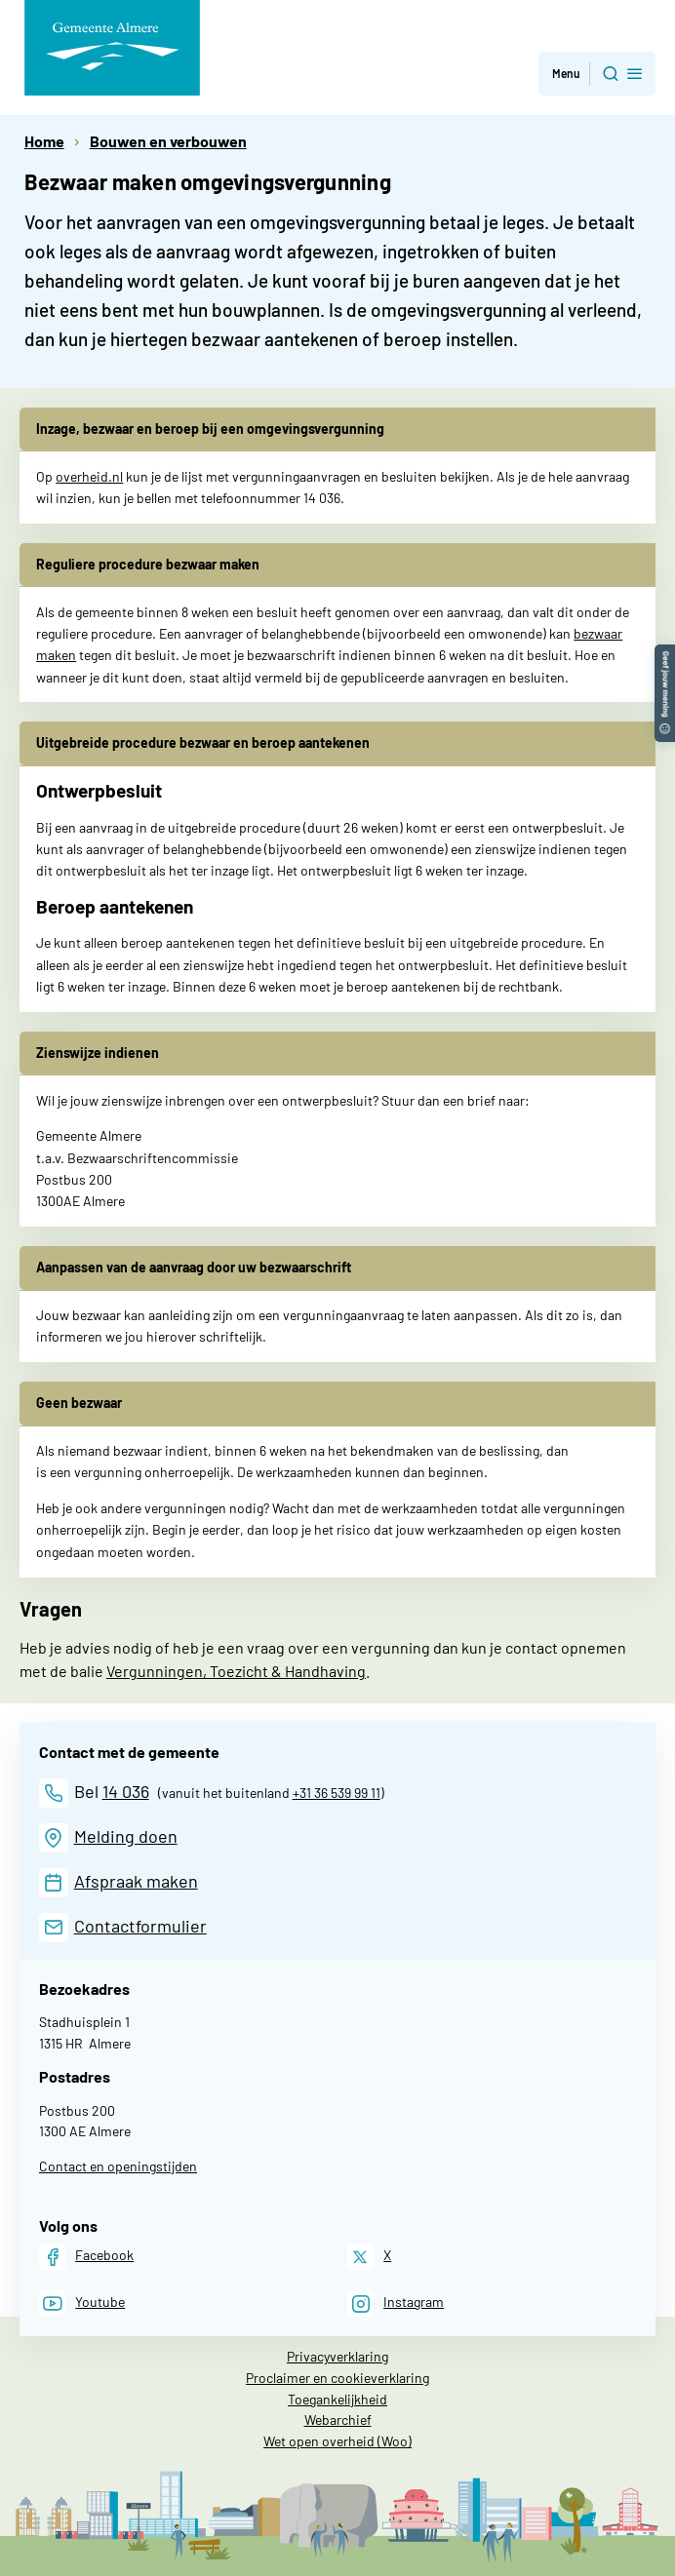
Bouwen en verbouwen (168, 141)
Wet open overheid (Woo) (337, 2441)
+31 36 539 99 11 (336, 1792)
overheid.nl (89, 476)
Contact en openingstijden (118, 2166)
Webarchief (338, 2419)
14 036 (125, 1791)
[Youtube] (82, 2303)
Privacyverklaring (337, 2356)
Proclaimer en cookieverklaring (337, 2377)
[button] (665, 653)
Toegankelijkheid (337, 2399)
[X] (369, 2257)
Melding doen (126, 1836)
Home (44, 141)
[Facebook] (86, 2257)
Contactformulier (140, 1925)
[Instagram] (395, 2303)
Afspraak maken (136, 1881)
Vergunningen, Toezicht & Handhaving (236, 1670)
